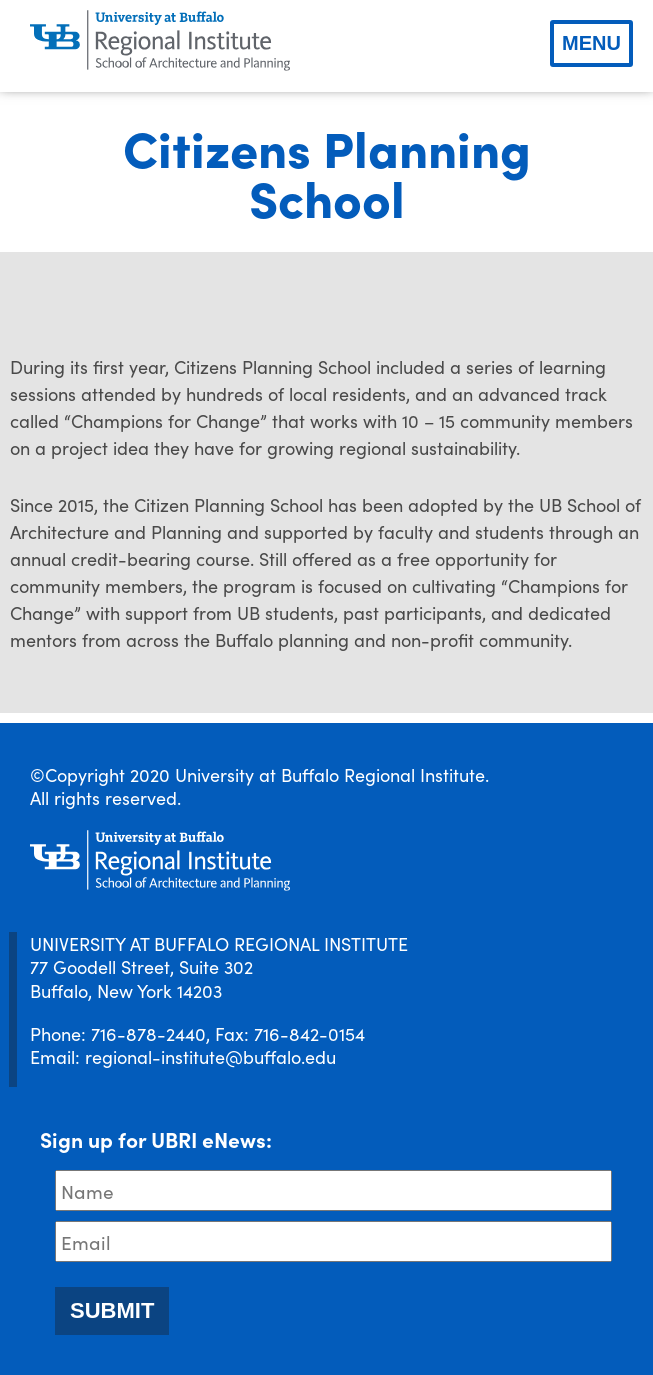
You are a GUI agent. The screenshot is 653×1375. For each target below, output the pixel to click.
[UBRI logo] (160, 41)
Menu (591, 43)
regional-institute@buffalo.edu (210, 1056)
